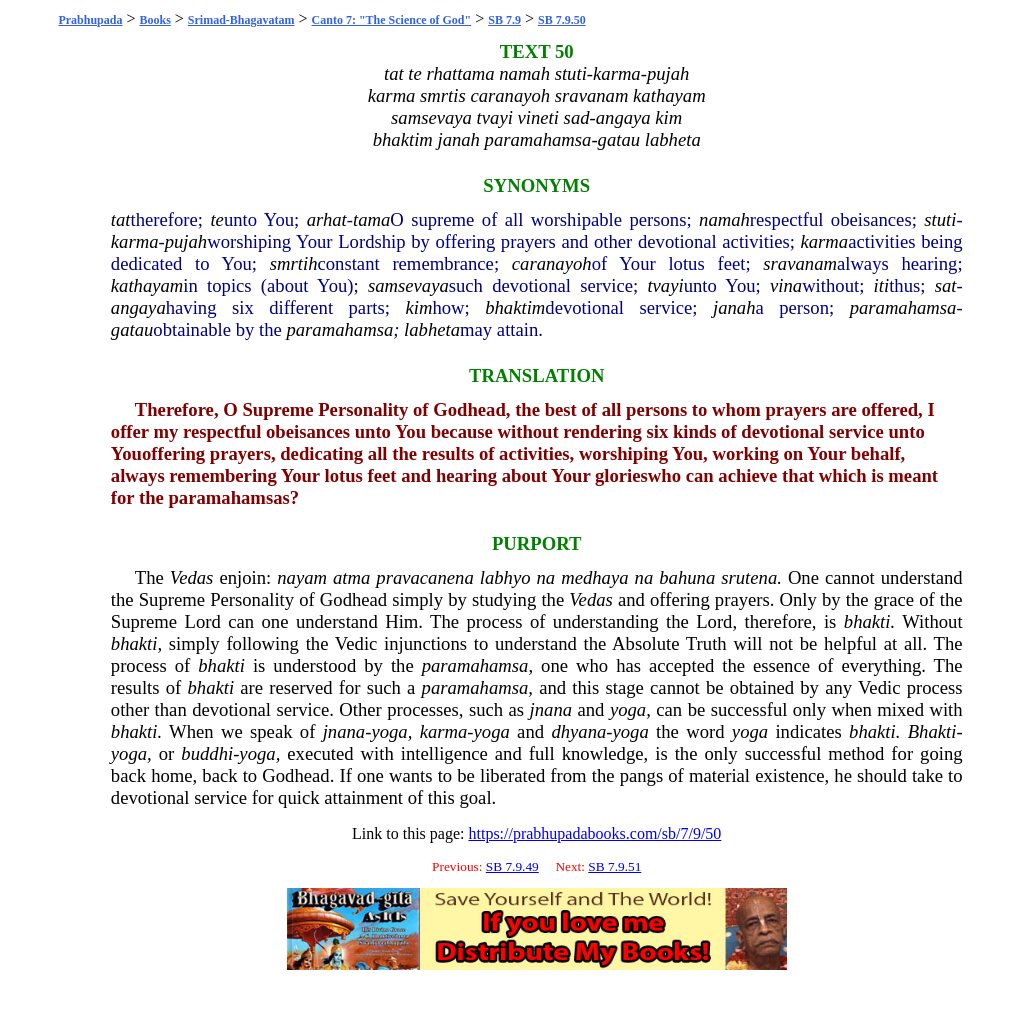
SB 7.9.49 (512, 866)
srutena (749, 577)
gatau (132, 329)
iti (882, 285)
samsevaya (408, 285)
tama (371, 219)
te (216, 219)
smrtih (294, 263)
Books (154, 20)
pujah (186, 241)
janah (734, 307)
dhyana (578, 731)
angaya (138, 307)
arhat (327, 219)
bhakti (867, 621)
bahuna (687, 577)
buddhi (207, 753)
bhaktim (515, 307)
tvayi (665, 285)
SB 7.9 (504, 20)
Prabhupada (90, 20)
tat (121, 219)
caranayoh (552, 263)
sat (946, 285)
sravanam (800, 263)
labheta (432, 329)
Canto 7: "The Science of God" (392, 20)
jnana (551, 709)
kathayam (147, 285)
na (546, 577)
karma (135, 241)
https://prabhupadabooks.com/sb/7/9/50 (594, 833)
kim (418, 307)
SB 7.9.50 (562, 20)
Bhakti (932, 731)
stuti (940, 219)
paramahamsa (903, 307)
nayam (302, 577)
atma (351, 577)
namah (724, 219)
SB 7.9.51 (614, 866)
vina (786, 285)
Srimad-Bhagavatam (241, 20)
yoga (628, 709)
